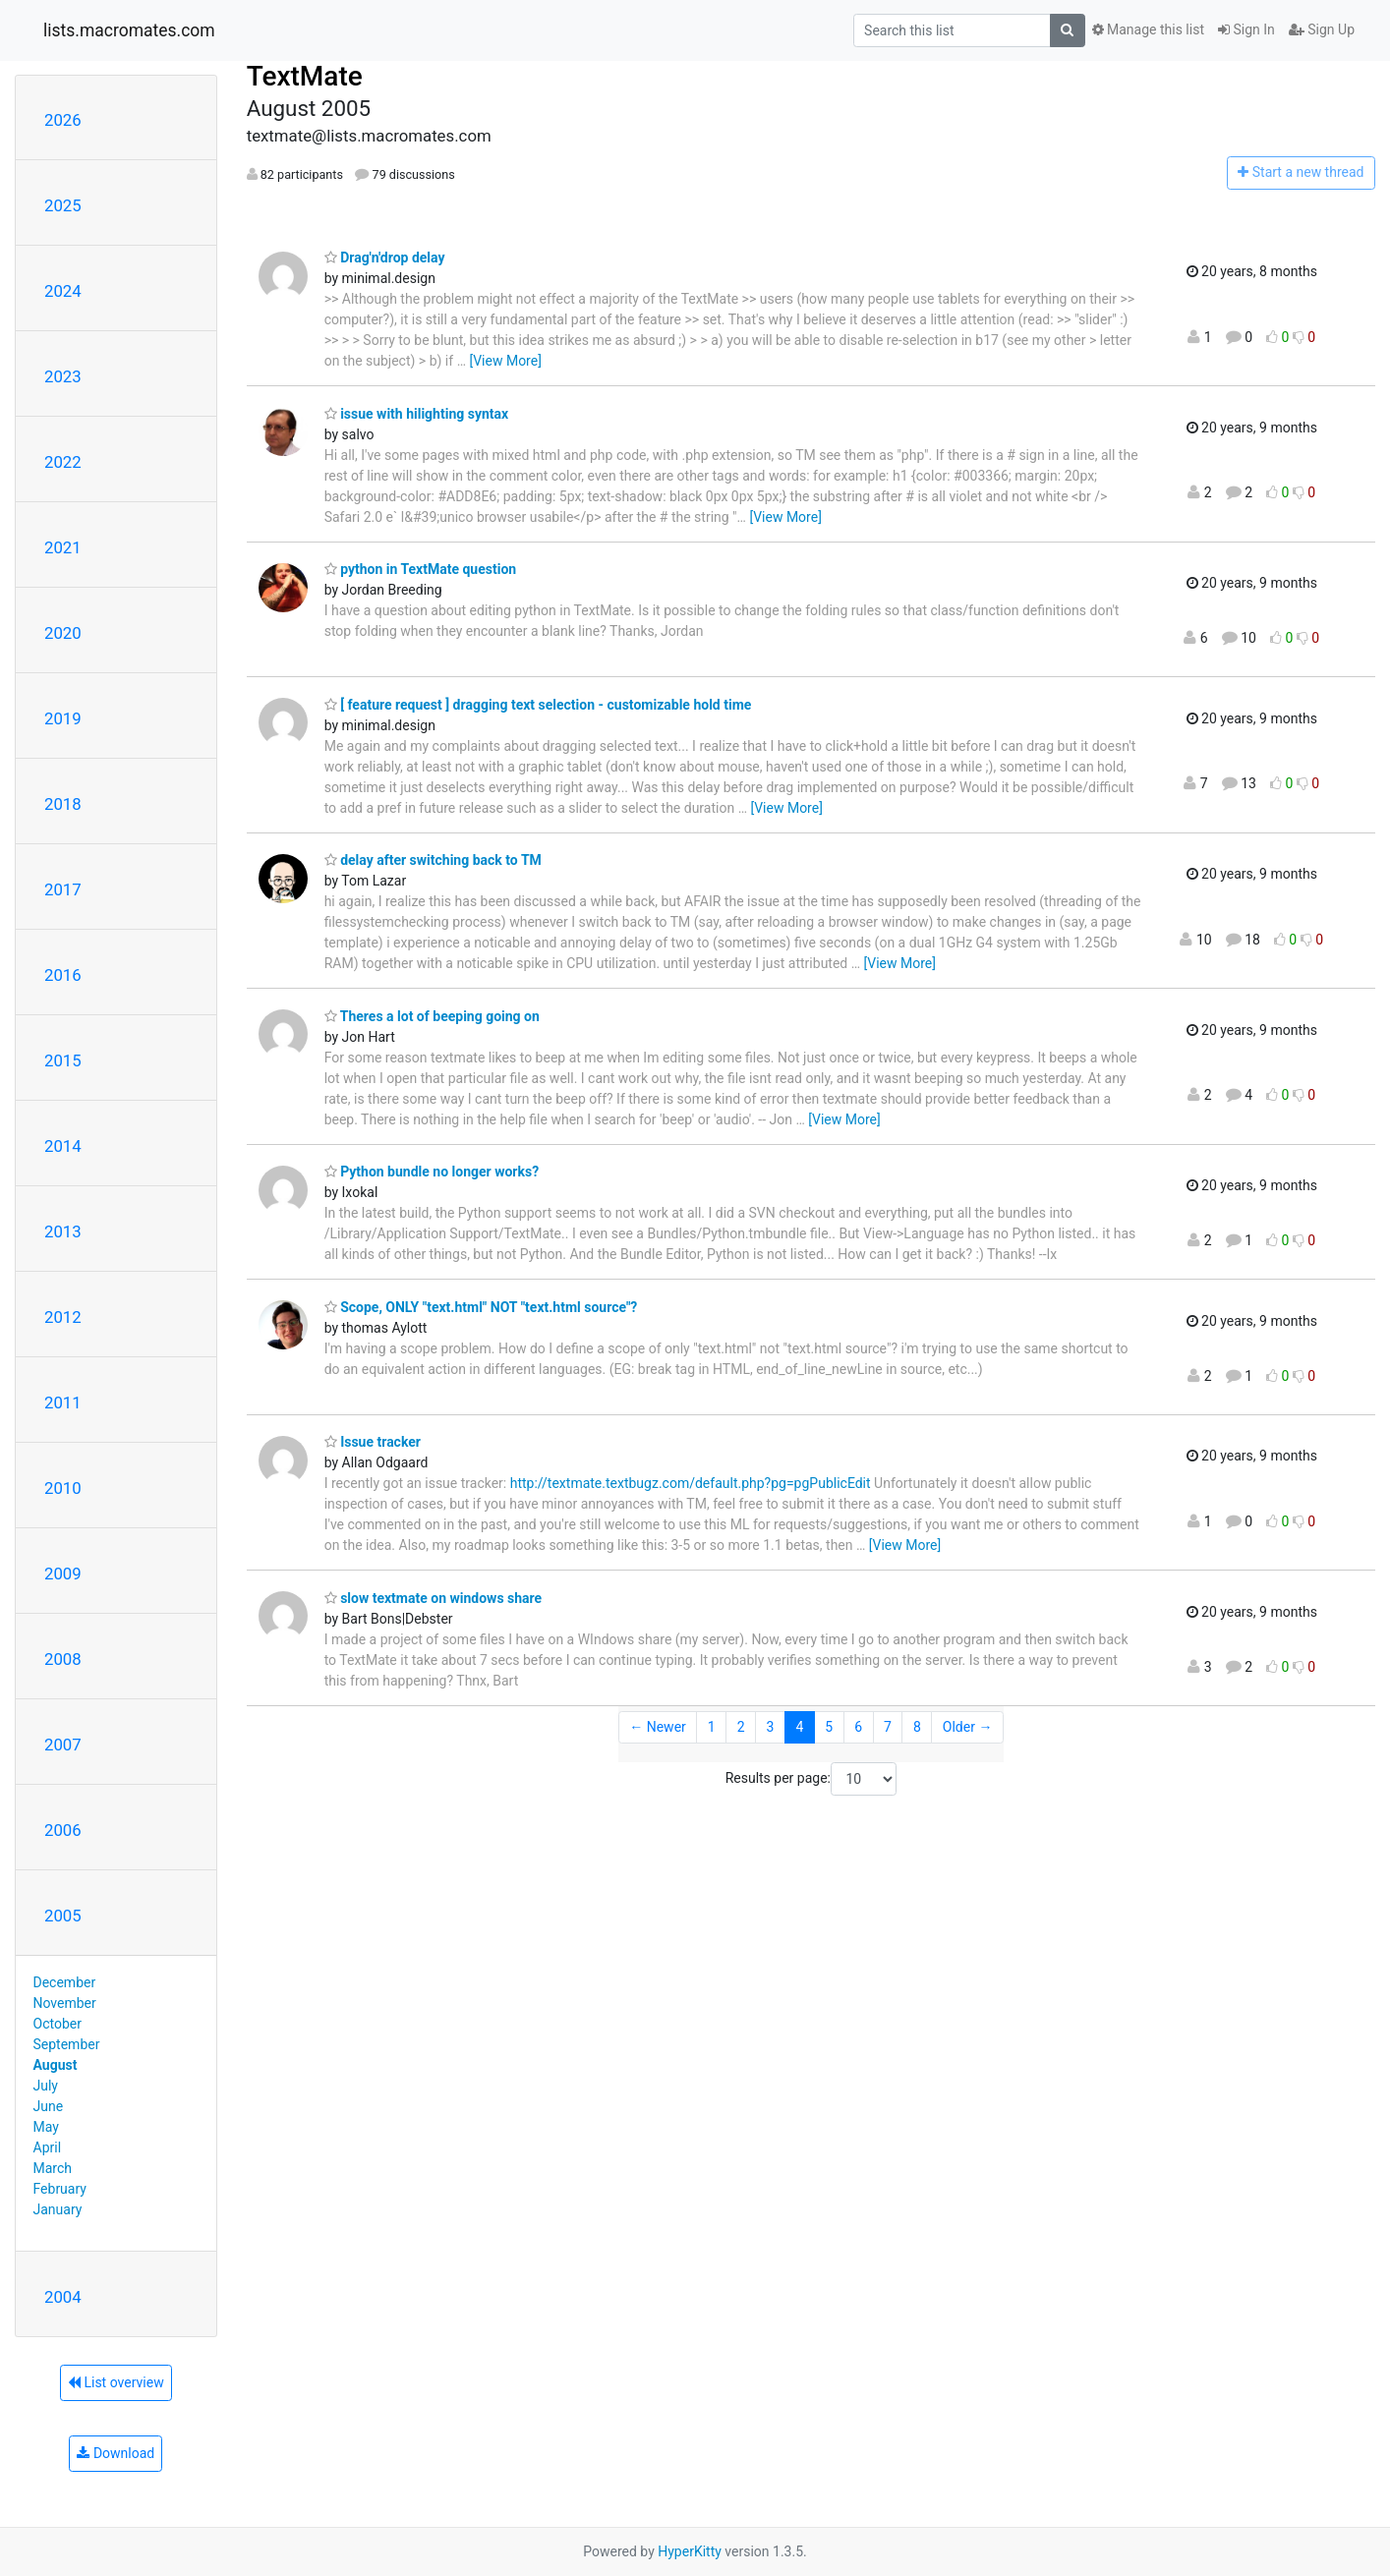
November (64, 2003)
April (47, 2147)
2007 (63, 1744)
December (64, 1982)
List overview (116, 2382)
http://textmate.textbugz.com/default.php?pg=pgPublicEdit (690, 1483)
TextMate (305, 76)
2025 (63, 205)
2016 (63, 975)
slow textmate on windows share (433, 1598)
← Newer (657, 1727)
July (45, 2085)
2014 (63, 1146)
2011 (63, 1402)
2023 (63, 376)
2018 (63, 804)
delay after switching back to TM (433, 860)
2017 (63, 889)
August (55, 2065)
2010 (63, 1488)
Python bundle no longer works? (431, 1171)
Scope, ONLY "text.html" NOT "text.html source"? (481, 1307)
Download (115, 2453)
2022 (63, 462)
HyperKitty (690, 2551)
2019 (63, 718)
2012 (63, 1317)
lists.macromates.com (129, 30)
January (58, 2209)
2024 (63, 291)
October (57, 2024)
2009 (63, 1573)
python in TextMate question (420, 569)
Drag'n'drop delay (384, 257)
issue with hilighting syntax (416, 414)
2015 (63, 1060)
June (48, 2106)
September (66, 2044)
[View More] (505, 361)
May (46, 2127)
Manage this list (1148, 29)
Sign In (1246, 29)
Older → (968, 1727)
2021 (63, 547)
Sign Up (1322, 29)
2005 (63, 1915)
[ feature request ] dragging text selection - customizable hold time (538, 705)
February (60, 2189)
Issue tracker (372, 1442)
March (53, 2168)
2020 (63, 633)
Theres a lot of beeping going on (432, 1016)
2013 (63, 1231)
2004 (63, 2297)
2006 (63, 1830)
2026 (63, 120)
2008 (63, 1659)
